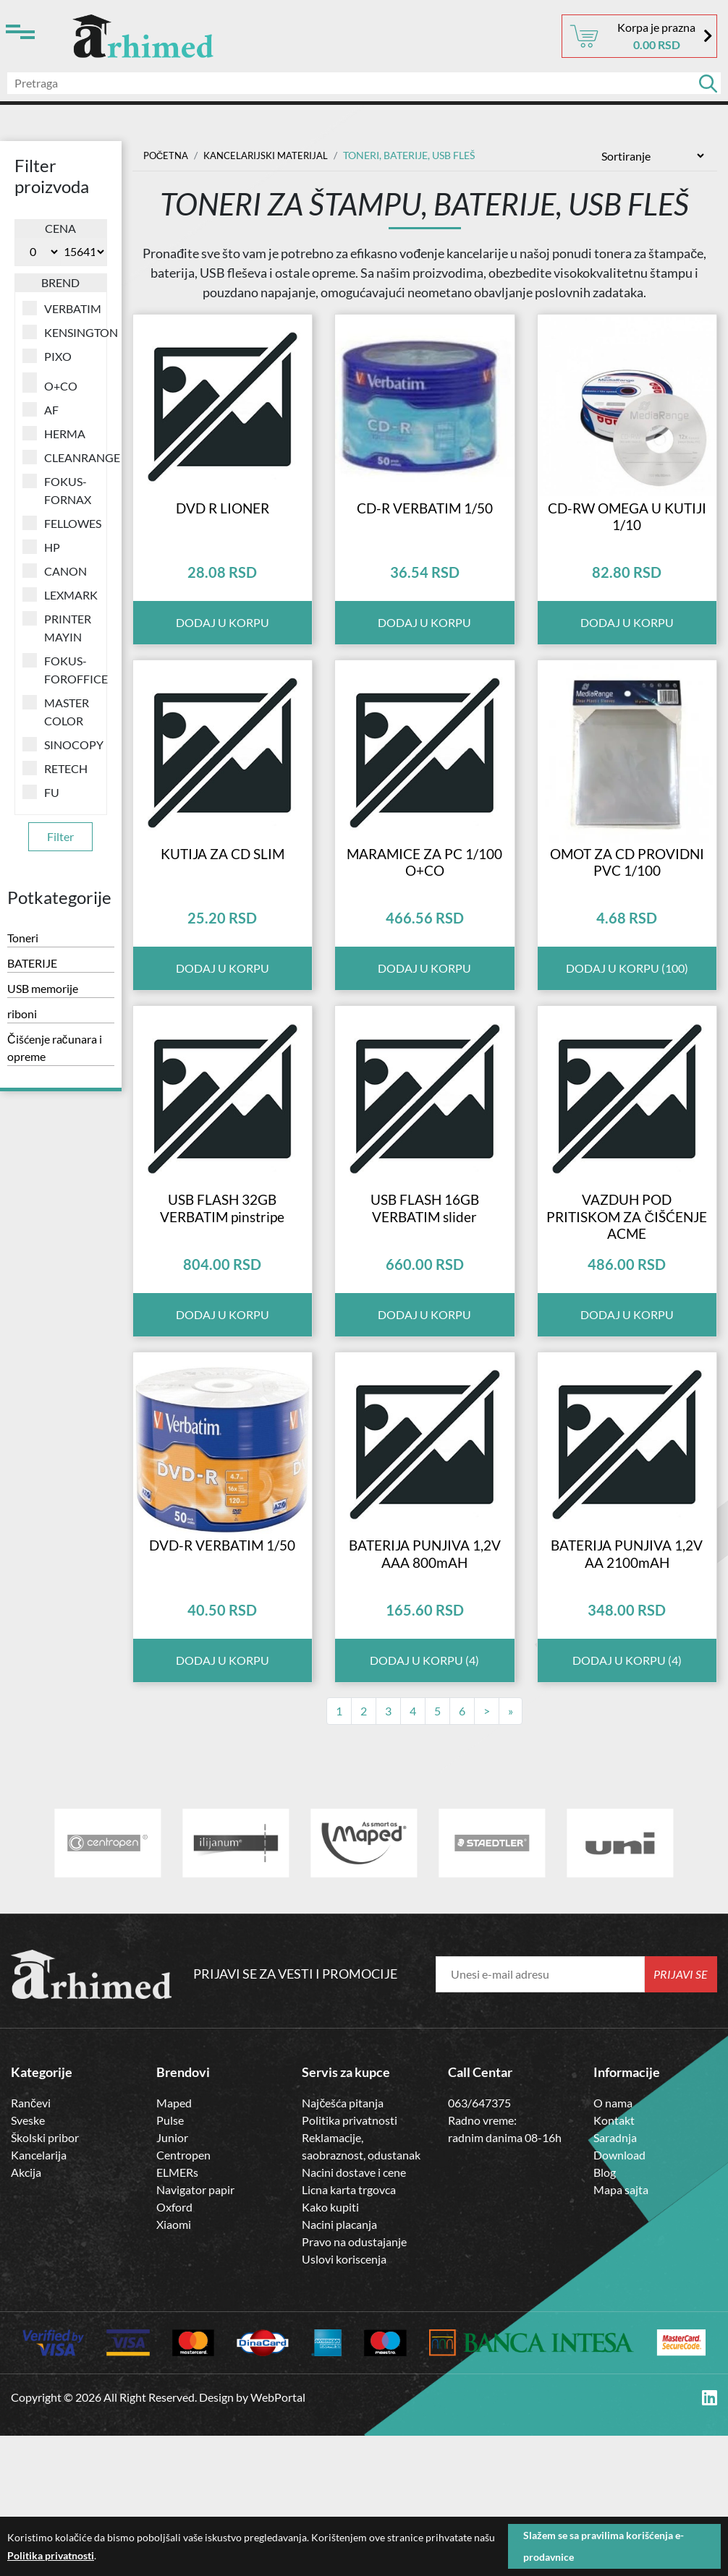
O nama (612, 2244)
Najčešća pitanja (343, 2244)
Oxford (174, 2348)
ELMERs (177, 2313)
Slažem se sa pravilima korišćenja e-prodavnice (603, 2546)
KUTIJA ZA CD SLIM (222, 921)
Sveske (28, 2261)
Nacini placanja (339, 2365)
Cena (60, 228)
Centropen (183, 2296)
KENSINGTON (60, 332)
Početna (167, 155)
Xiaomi (173, 2365)
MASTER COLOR (55, 711)
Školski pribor (45, 2278)
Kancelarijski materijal (273, 155)
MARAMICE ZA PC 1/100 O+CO (424, 930)
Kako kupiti (330, 2348)
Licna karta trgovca (349, 2330)
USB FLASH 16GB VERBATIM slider (425, 1311)
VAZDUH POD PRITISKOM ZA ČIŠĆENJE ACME (627, 1320)
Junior (172, 2278)
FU (40, 792)
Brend (60, 282)
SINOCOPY (60, 744)
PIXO (47, 356)
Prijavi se (680, 2115)
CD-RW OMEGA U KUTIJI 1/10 (627, 549)
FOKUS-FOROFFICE (60, 669)
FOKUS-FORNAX (56, 490)
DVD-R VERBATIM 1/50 (222, 1683)
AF (40, 409)
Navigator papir (195, 2330)
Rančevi (31, 2244)
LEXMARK (60, 594)
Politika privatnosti (349, 2261)
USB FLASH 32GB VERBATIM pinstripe (222, 1311)
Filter (60, 836)
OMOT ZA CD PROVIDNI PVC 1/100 (627, 930)
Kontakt (614, 2261)
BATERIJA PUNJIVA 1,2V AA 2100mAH (627, 1692)
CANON (54, 570)
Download (619, 2296)
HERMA (53, 433)
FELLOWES (60, 523)
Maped (174, 2244)
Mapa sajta (620, 2330)
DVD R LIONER (222, 540)
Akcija (26, 2313)
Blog (604, 2313)
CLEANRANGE (60, 457)
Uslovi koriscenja (344, 2400)
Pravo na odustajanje (354, 2382)
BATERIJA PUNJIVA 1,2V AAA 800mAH (424, 1692)
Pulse (170, 2261)
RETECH (55, 768)
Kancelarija (39, 2296)
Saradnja (615, 2278)
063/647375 (479, 2244)
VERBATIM (60, 308)
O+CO (49, 385)
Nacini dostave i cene (354, 2313)
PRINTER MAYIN (56, 627)
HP (41, 546)
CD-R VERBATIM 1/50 (424, 540)
